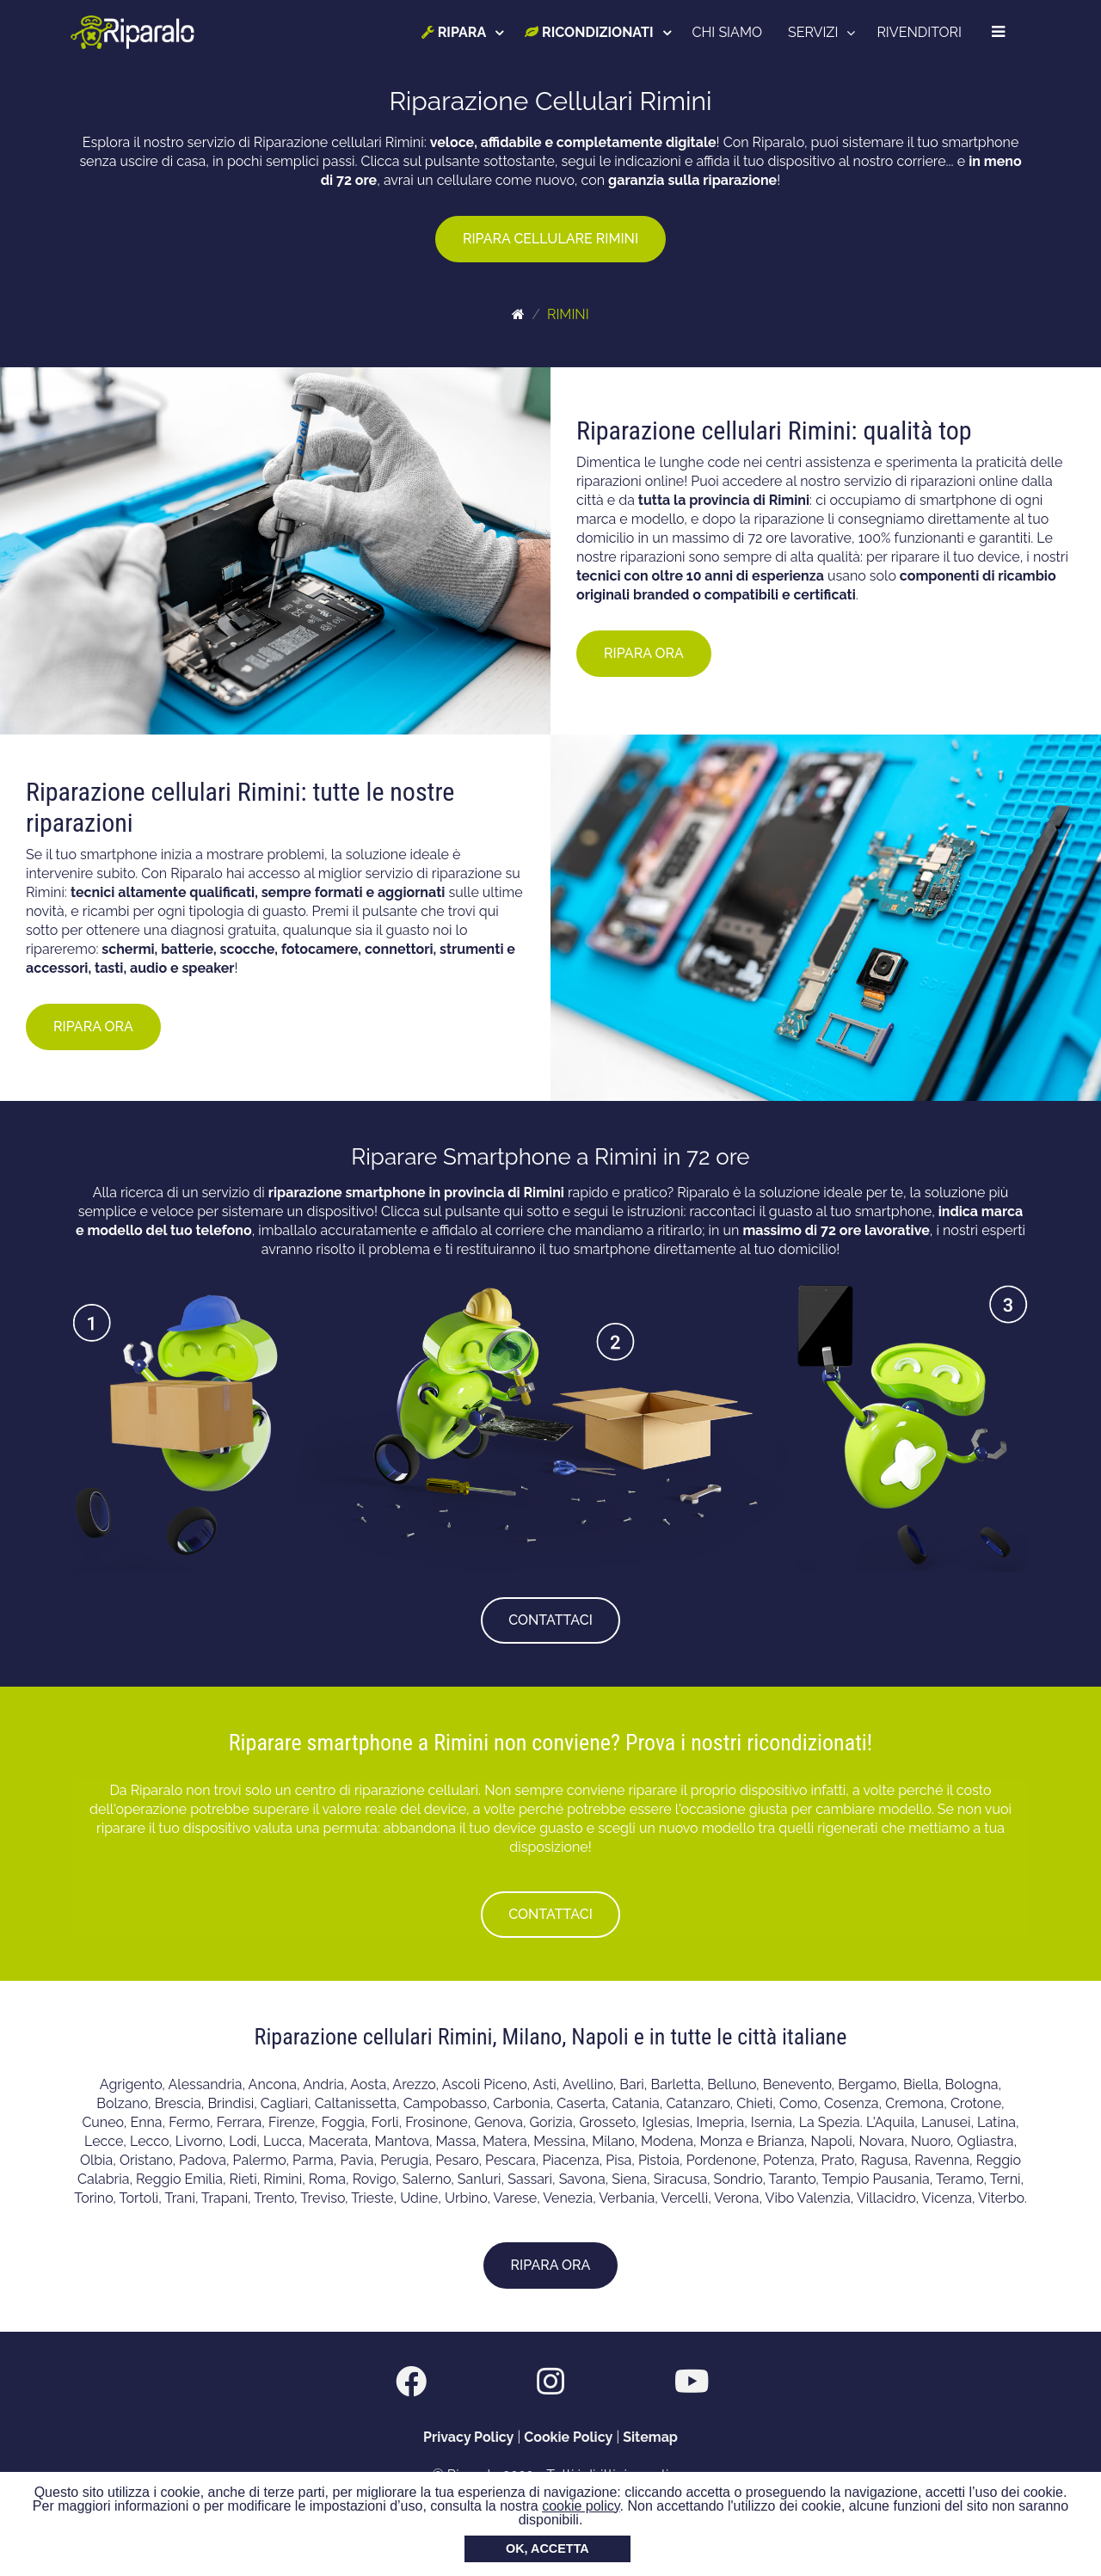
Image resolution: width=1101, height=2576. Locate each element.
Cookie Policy (568, 2437)
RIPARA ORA (644, 653)
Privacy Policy (468, 2437)
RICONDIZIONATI (589, 32)
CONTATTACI (550, 1620)
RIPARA (453, 32)
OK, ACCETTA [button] (547, 2548)
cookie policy (580, 2506)
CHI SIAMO (727, 32)
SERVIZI (813, 32)
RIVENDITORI (919, 32)
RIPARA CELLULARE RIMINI (550, 239)
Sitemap (650, 2437)
